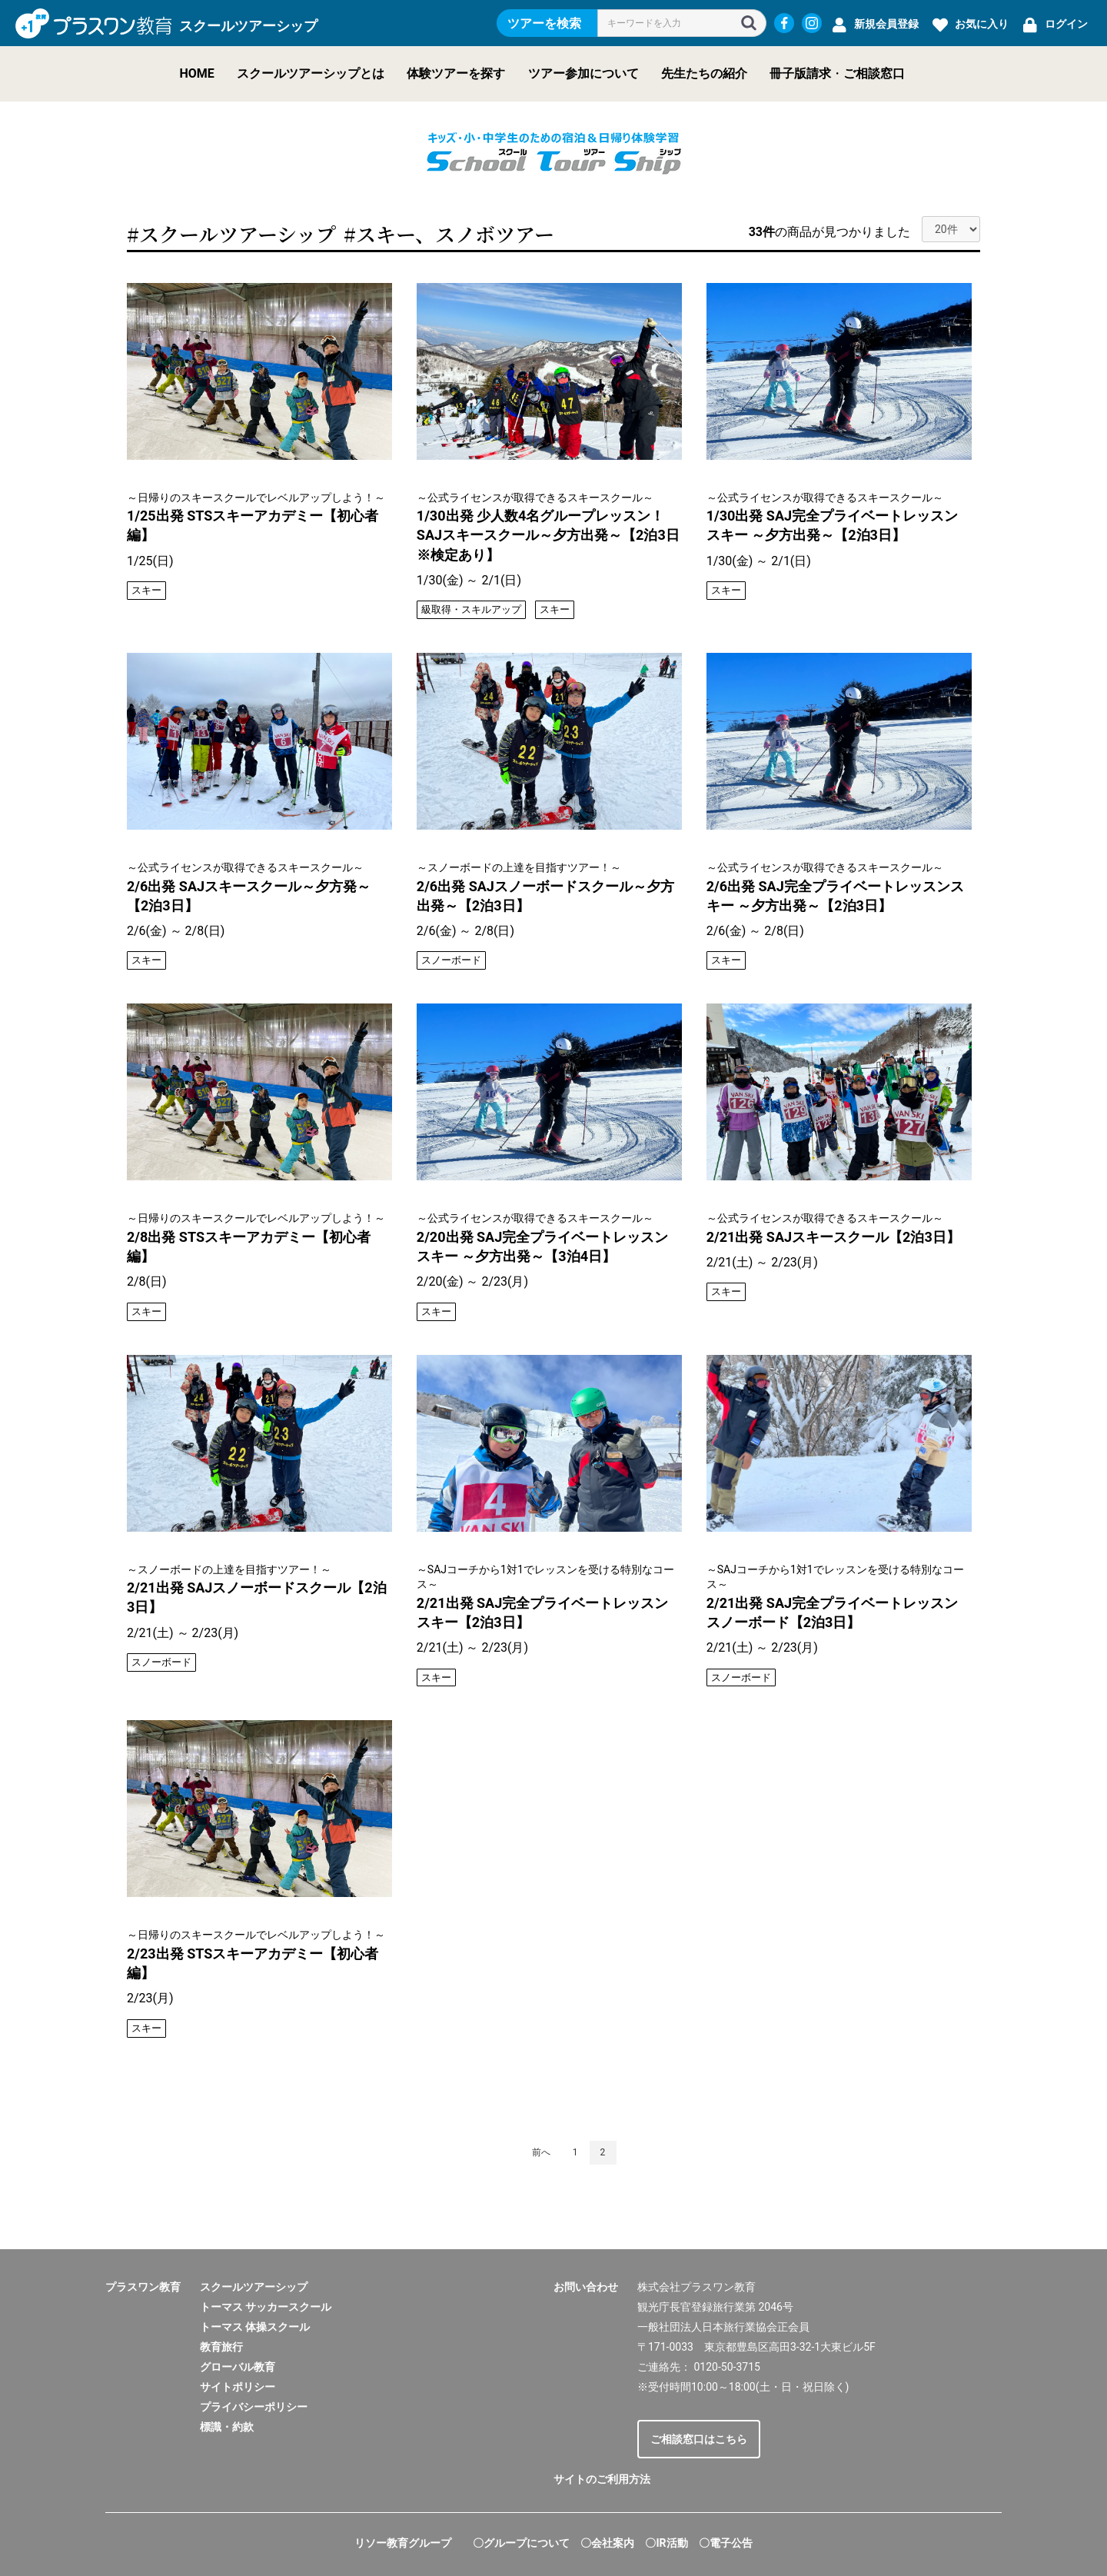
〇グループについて (521, 2543)
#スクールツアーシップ (231, 233)
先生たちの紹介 (704, 73)
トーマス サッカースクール (265, 2307)
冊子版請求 (800, 73)
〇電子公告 (726, 2543)
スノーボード (451, 960)
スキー (146, 590)
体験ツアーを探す (456, 73)
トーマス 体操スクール (255, 2327)
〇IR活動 (666, 2543)
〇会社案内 (607, 2543)
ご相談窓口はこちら (698, 2439)
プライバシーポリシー (254, 2407)
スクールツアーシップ (254, 2287)
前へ (541, 2152)
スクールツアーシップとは (310, 73)
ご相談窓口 (874, 73)
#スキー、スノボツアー (449, 233)
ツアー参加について (583, 73)
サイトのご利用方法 (602, 2479)
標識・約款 (227, 2427)
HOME (197, 73)
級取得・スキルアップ (471, 609)
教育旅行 (221, 2347)
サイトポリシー (237, 2387)
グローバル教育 (237, 2367)
